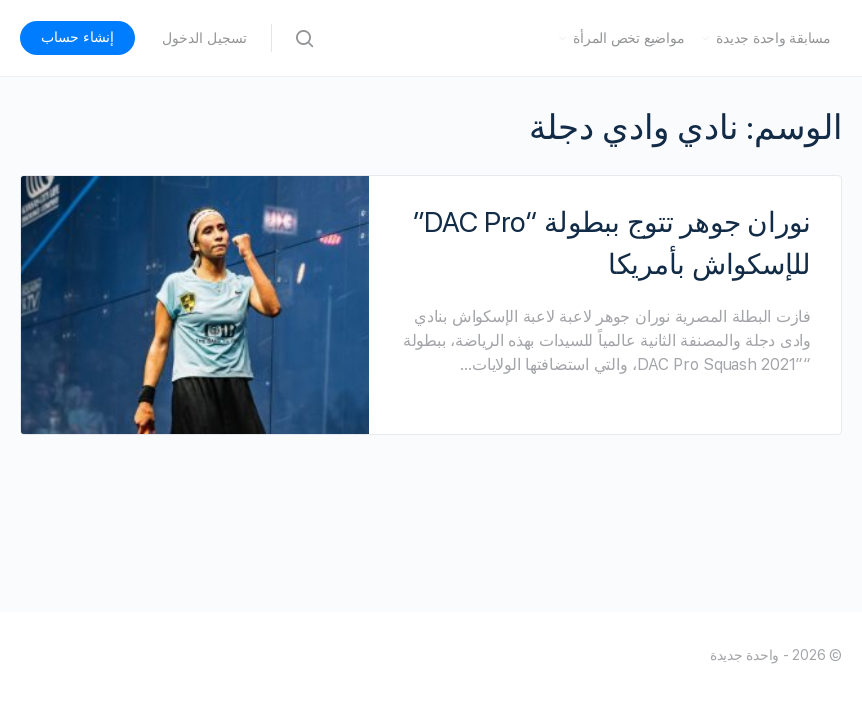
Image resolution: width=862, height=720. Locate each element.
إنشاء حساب (77, 37)
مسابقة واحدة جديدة (773, 38)
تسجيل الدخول (204, 38)
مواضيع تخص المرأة (628, 38)
